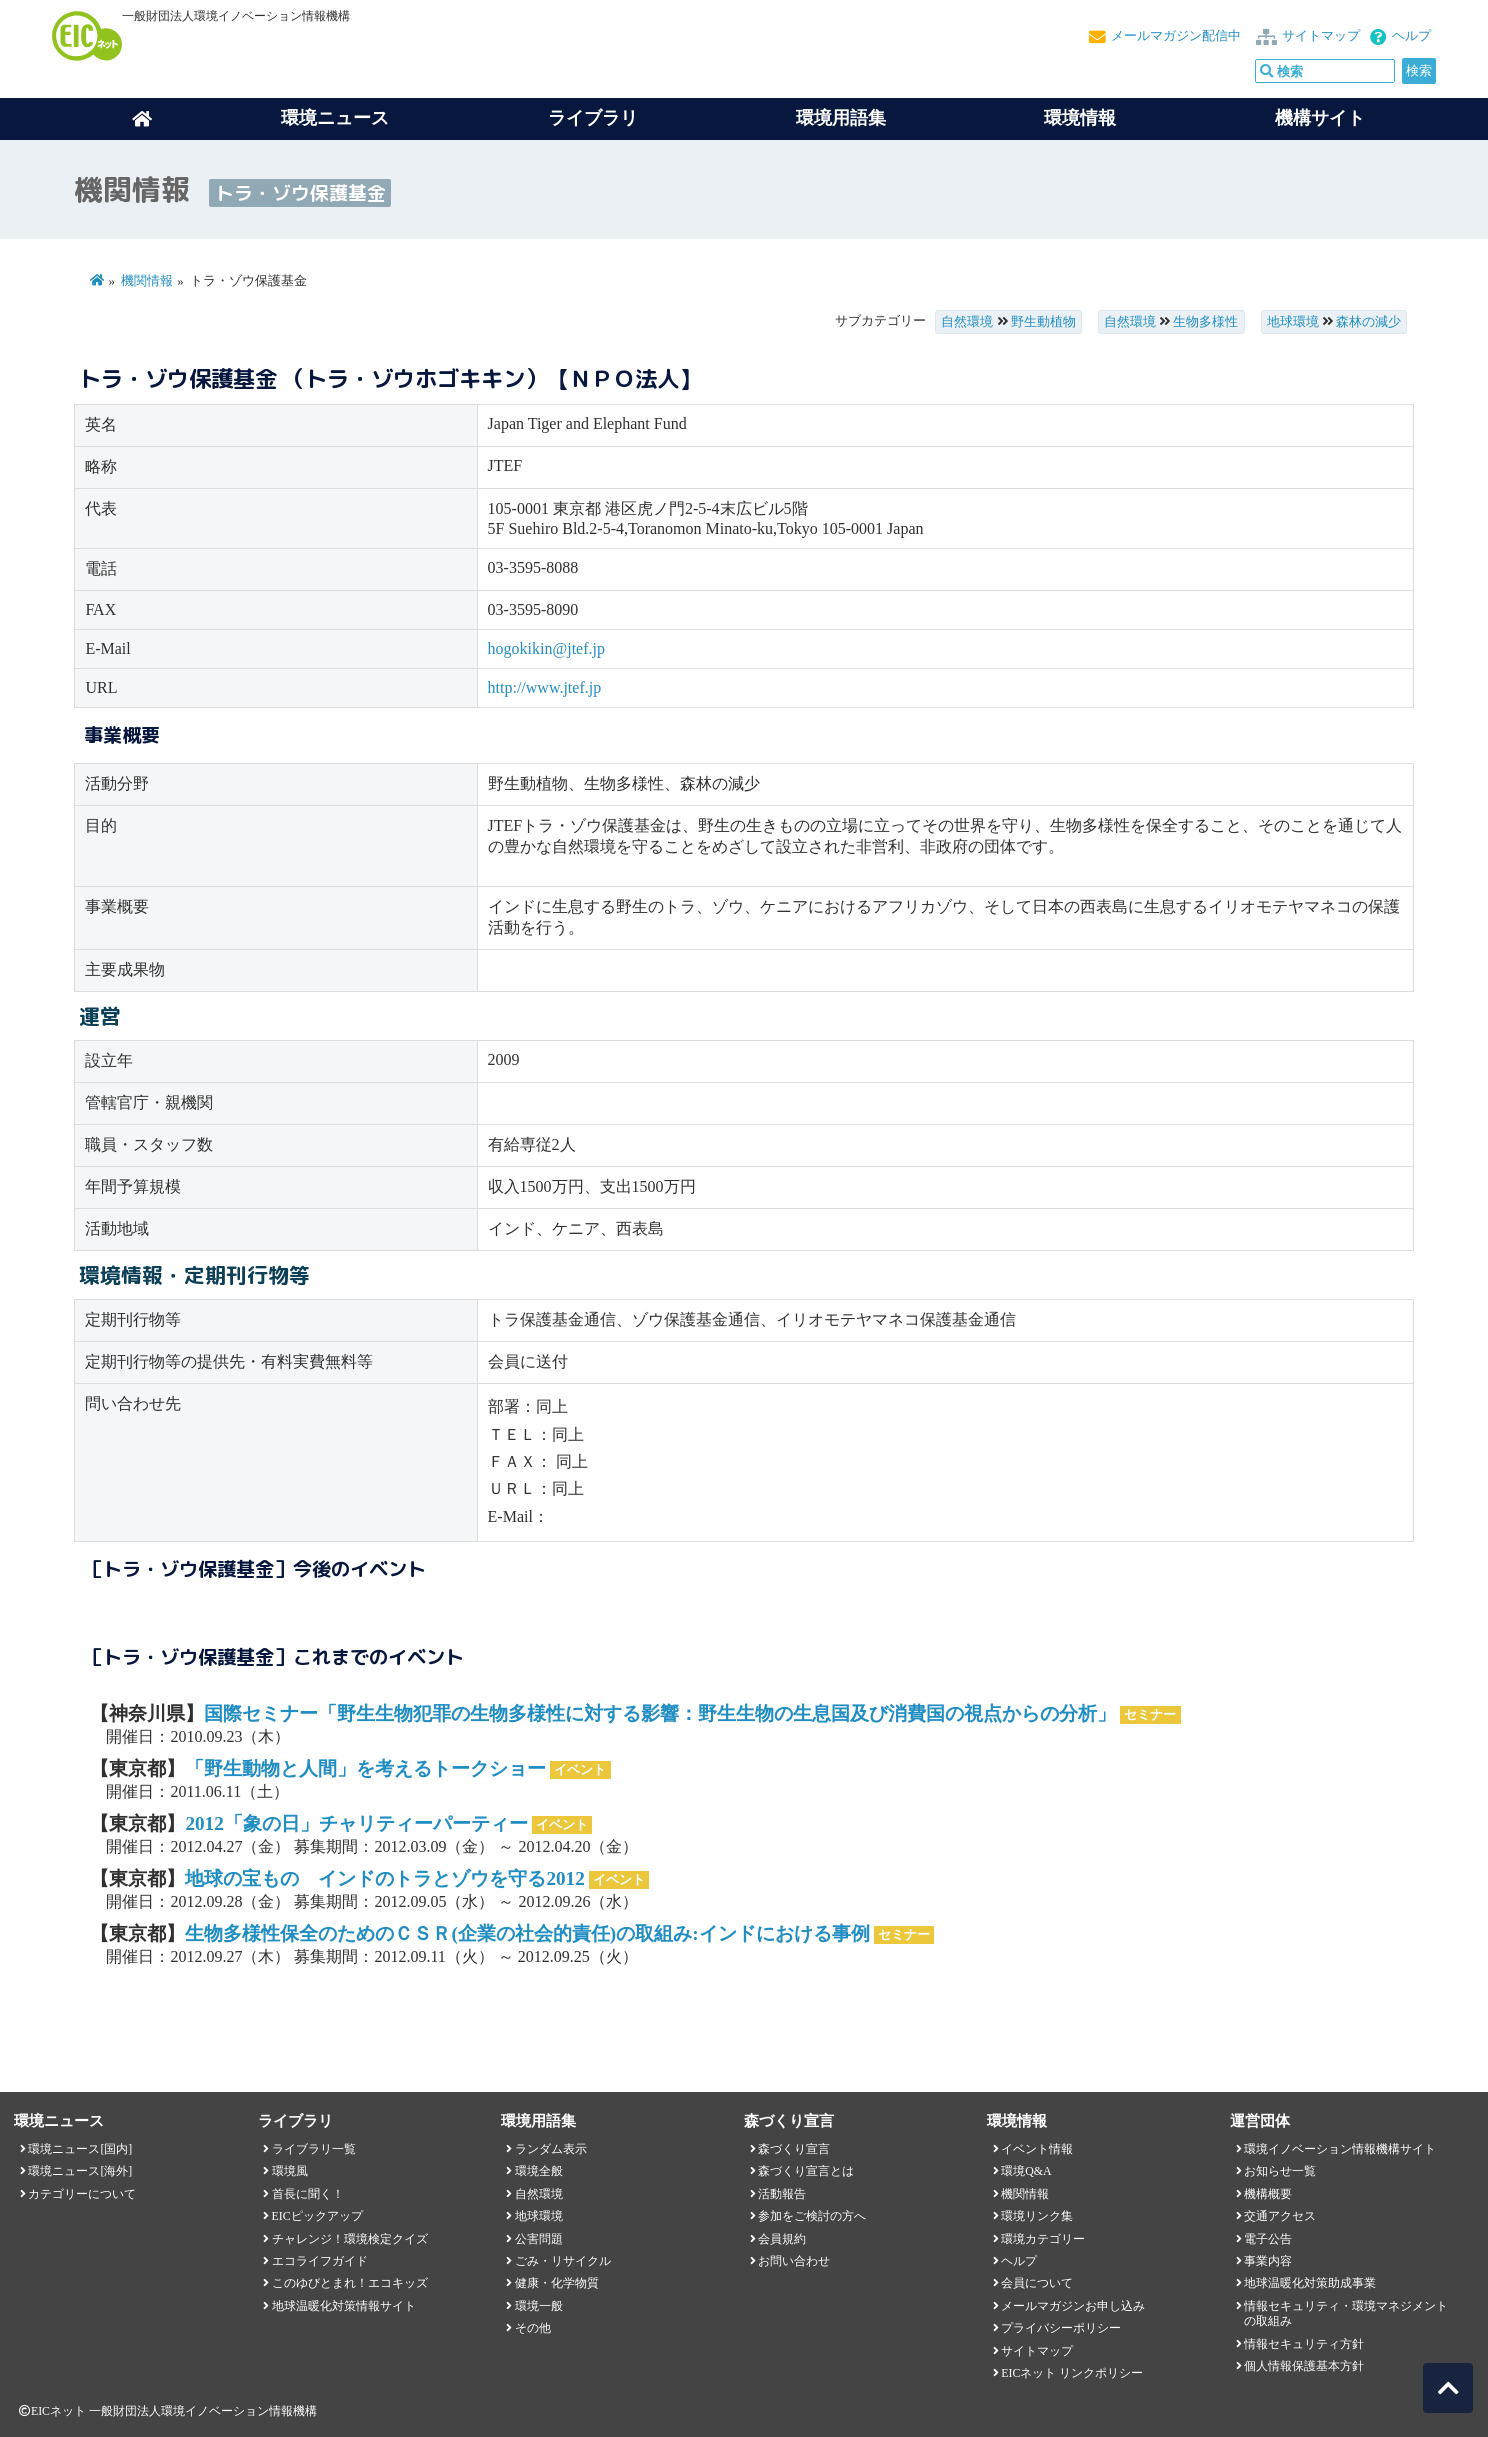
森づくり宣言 (794, 2149)
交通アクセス (1280, 2216)
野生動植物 (1043, 322)
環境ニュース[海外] (80, 2171)
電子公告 (1268, 2239)
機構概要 (1268, 2194)
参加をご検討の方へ (812, 2216)
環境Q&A (1026, 2171)
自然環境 (967, 322)
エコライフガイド (320, 2261)
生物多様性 (1205, 322)
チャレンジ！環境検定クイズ (350, 2239)
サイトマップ (1321, 36)
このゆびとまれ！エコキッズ (350, 2283)
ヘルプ (1411, 36)
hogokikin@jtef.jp (546, 648)
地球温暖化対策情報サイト (344, 2306)
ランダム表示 (551, 2149)
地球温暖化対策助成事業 (1310, 2283)
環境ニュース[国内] (80, 2149)
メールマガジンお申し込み (1073, 2306)
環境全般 (539, 2171)
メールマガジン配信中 (1176, 36)
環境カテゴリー (1043, 2239)
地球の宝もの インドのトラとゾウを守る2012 (384, 1878)
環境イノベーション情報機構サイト (1340, 2149)
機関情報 (147, 281)
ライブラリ (593, 118)
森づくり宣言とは (806, 2171)
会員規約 (782, 2239)
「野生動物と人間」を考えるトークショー (365, 1768)
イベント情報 (1037, 2149)
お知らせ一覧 (1280, 2171)
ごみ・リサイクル (563, 2261)
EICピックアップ (317, 2216)
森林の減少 (1368, 322)
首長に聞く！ (308, 2194)
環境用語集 (841, 118)
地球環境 (1293, 322)
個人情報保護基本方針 (1304, 2366)
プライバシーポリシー (1061, 2328)
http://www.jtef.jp (545, 687)
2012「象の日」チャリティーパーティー (356, 1823)
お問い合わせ (794, 2261)
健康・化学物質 (557, 2283)
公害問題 (539, 2239)
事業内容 (1268, 2261)
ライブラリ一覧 (314, 2149)
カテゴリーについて (82, 2194)
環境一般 (539, 2306)
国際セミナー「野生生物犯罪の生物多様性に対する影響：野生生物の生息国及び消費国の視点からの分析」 (660, 1713)
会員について (1037, 2283)
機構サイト (1320, 118)
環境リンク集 (1037, 2216)
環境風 (290, 2171)
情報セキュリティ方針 (1304, 2344)
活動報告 (782, 2194)
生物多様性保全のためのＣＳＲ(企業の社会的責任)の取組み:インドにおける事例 (527, 1933)
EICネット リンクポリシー (1072, 2373)
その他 (533, 2328)
